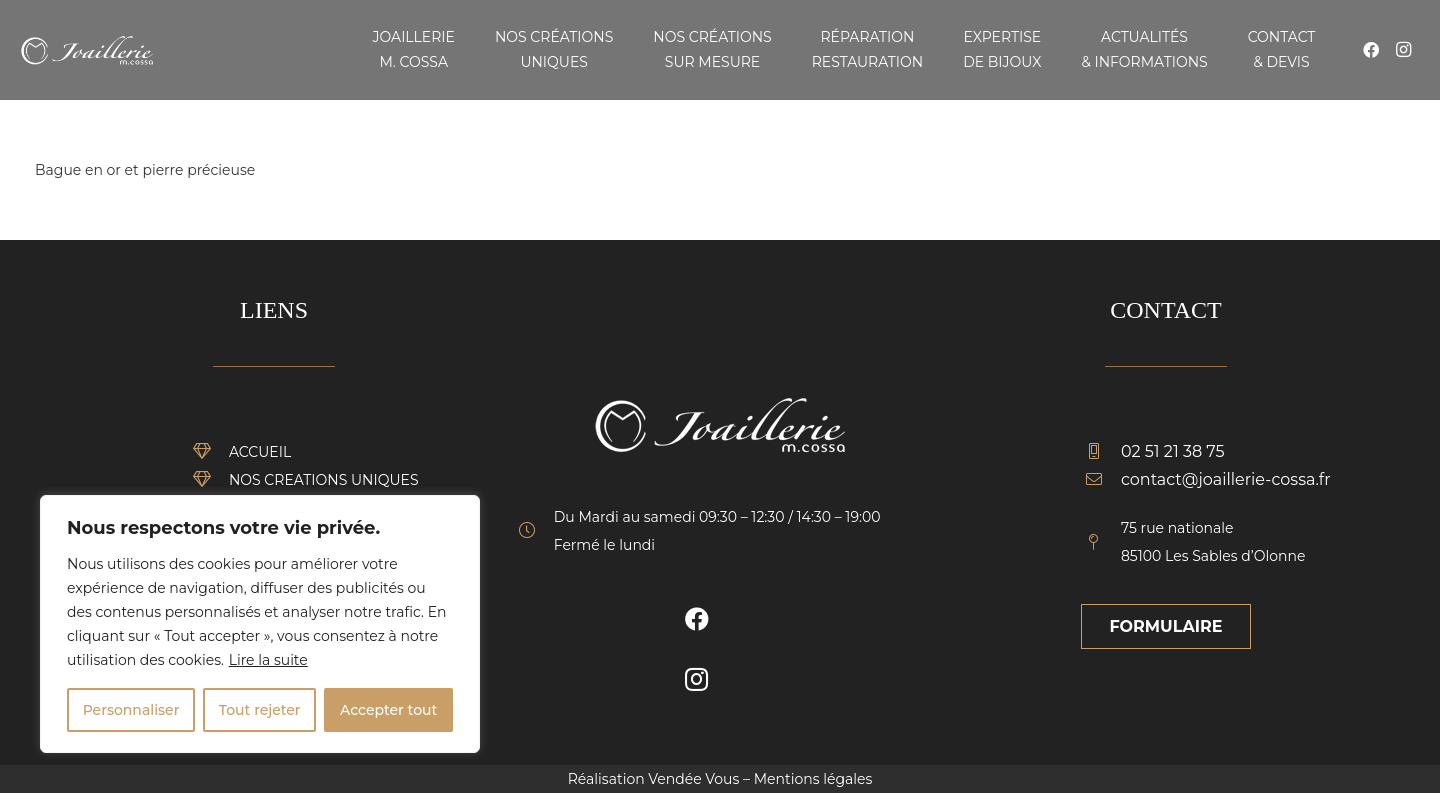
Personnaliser (131, 710)
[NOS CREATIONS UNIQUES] (211, 480)
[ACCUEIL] (211, 452)
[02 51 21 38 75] (1103, 452)
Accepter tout (388, 710)
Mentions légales (813, 779)
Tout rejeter (260, 710)
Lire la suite (268, 660)
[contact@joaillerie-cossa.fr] (1103, 480)
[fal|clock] (536, 531)
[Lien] (87, 50)
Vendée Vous (693, 779)
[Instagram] (1403, 50)
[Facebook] (1371, 50)
